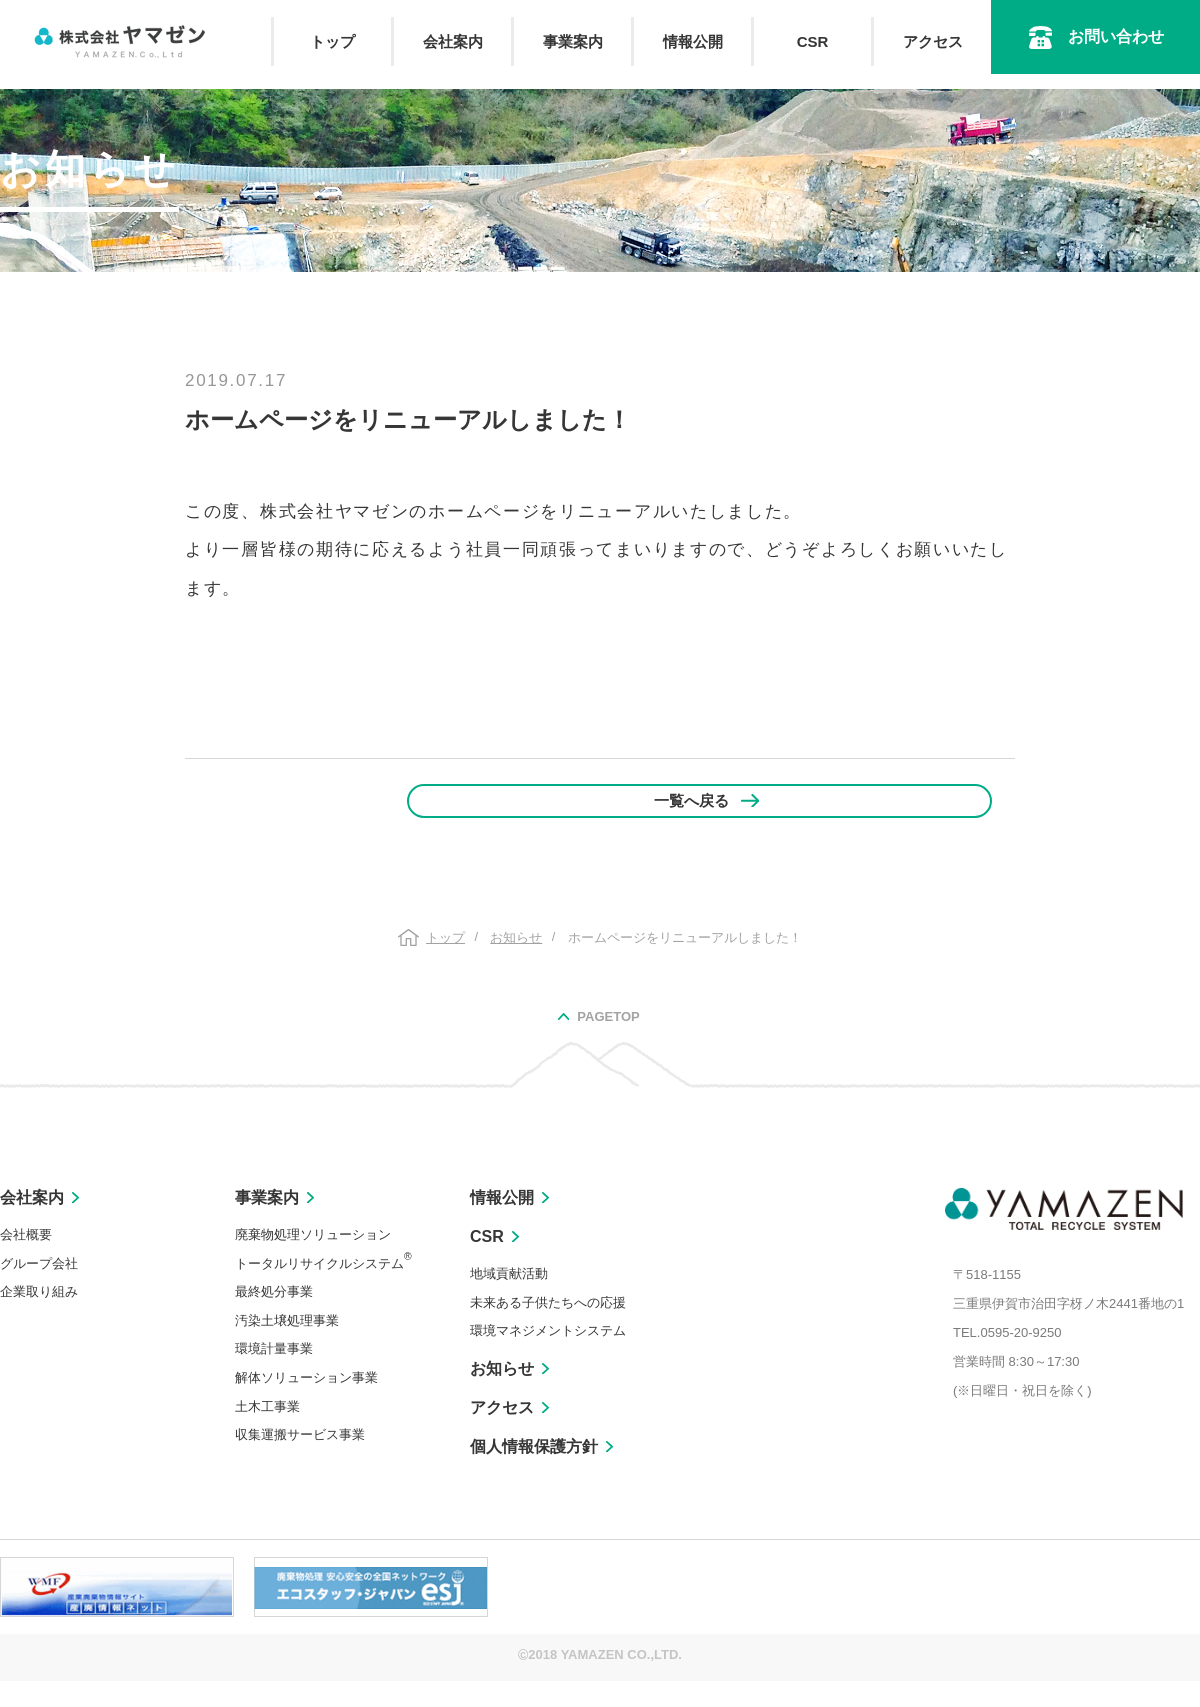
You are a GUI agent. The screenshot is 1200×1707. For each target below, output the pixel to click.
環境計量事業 (274, 1375)
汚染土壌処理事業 (287, 1346)
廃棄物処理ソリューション (313, 1261)
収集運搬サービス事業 (300, 1461)
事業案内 (573, 41)
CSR (813, 41)
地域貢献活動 (509, 1300)
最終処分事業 (274, 1318)
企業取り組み (39, 1318)
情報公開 (693, 41)
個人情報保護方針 (534, 1473)
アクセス (933, 41)
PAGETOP (608, 1043)
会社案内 (453, 41)
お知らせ (502, 1395)
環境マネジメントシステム (548, 1357)
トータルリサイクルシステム (323, 1289)
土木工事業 (267, 1432)
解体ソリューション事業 (306, 1404)
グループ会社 (39, 1289)
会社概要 (26, 1261)
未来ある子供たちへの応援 (548, 1328)
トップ (332, 41)
